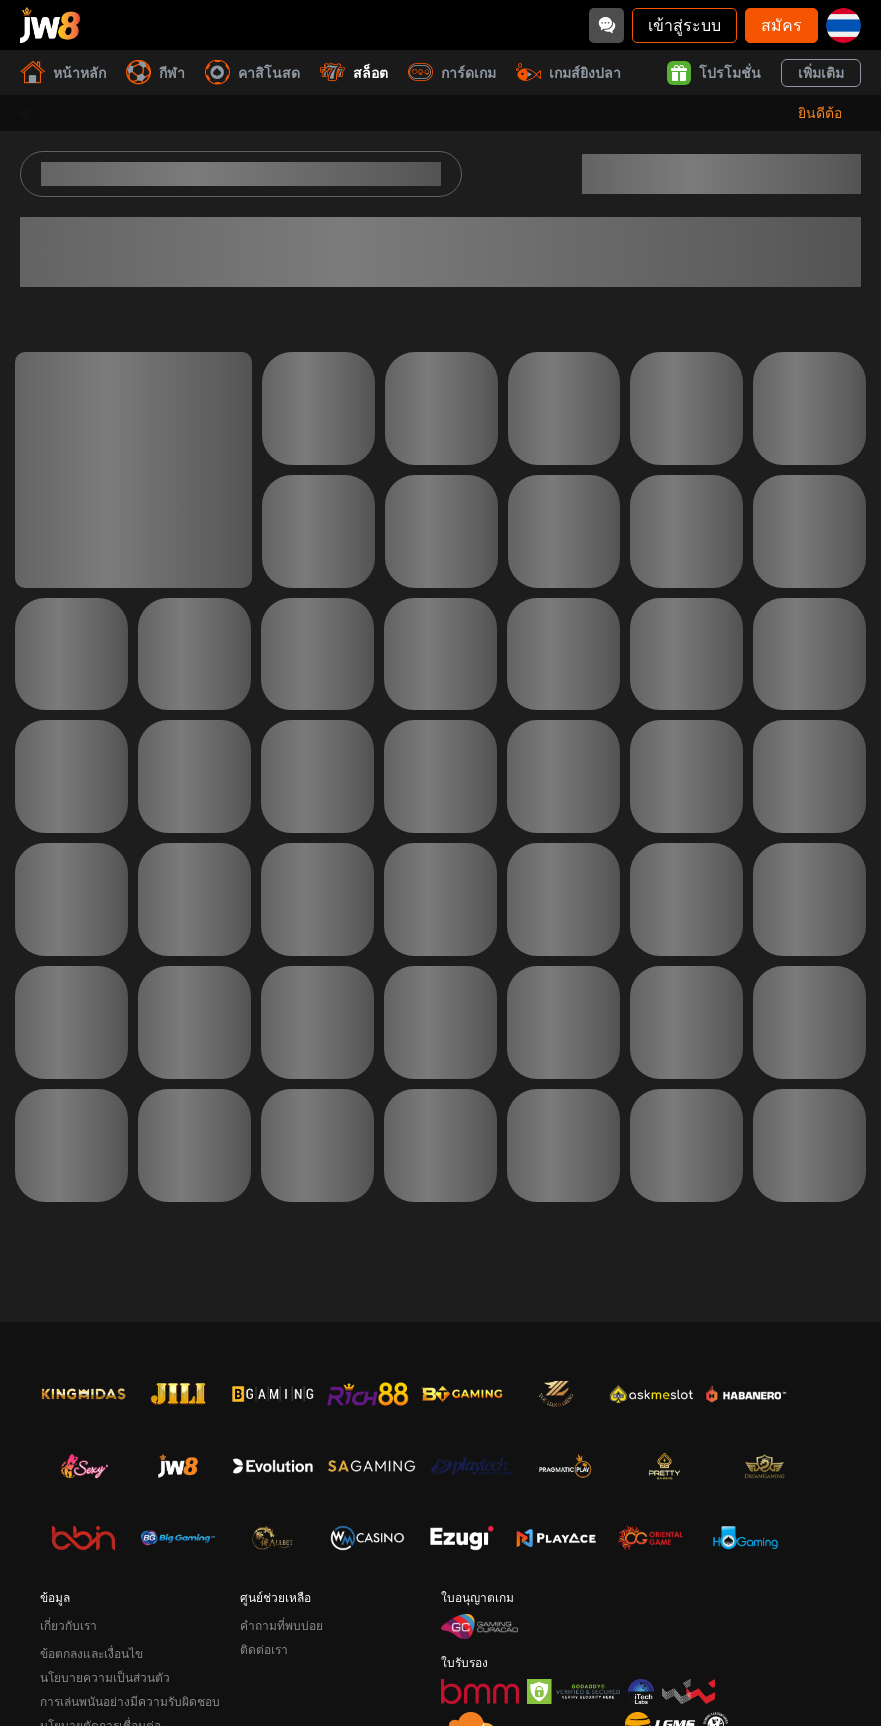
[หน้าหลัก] (50, 25)
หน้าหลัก (63, 72)
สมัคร (781, 24)
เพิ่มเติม (821, 72)
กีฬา (155, 72)
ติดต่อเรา (264, 1649)
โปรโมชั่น (714, 73)
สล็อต (354, 72)
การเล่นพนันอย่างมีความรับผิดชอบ (130, 1701)
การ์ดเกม (452, 72)
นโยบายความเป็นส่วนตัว (105, 1677)
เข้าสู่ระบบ (684, 24)
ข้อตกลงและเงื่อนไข (91, 1653)
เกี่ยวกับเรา (68, 1625)
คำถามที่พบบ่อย (281, 1625)
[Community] (606, 25)
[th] (843, 25)
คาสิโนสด (252, 72)
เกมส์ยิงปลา (568, 72)
